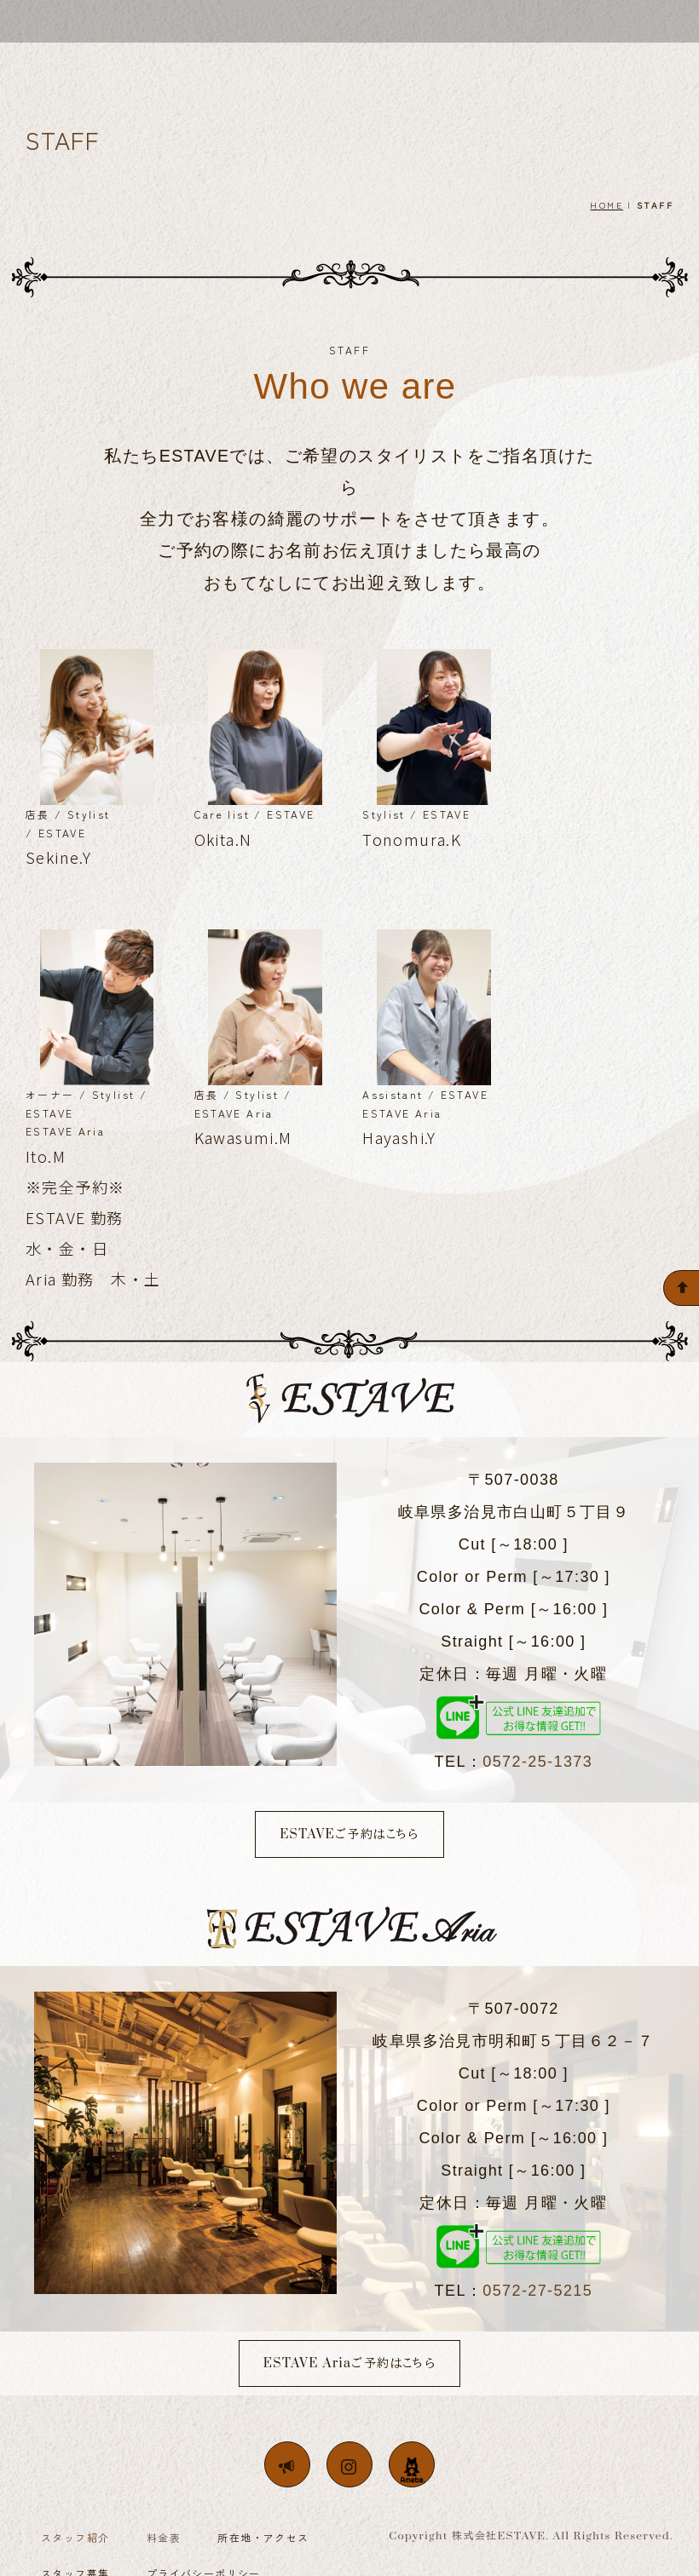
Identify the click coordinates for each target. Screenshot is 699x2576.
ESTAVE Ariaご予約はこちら (349, 2366)
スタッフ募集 (75, 2555)
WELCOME (165, 62)
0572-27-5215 (537, 2293)
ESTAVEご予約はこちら (349, 1837)
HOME (606, 207)
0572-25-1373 (537, 1764)
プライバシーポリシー (204, 2555)
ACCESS (488, 62)
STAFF (343, 62)
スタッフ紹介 (75, 2519)
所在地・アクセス (263, 2519)
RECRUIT (573, 62)
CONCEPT (260, 62)
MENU (413, 62)
